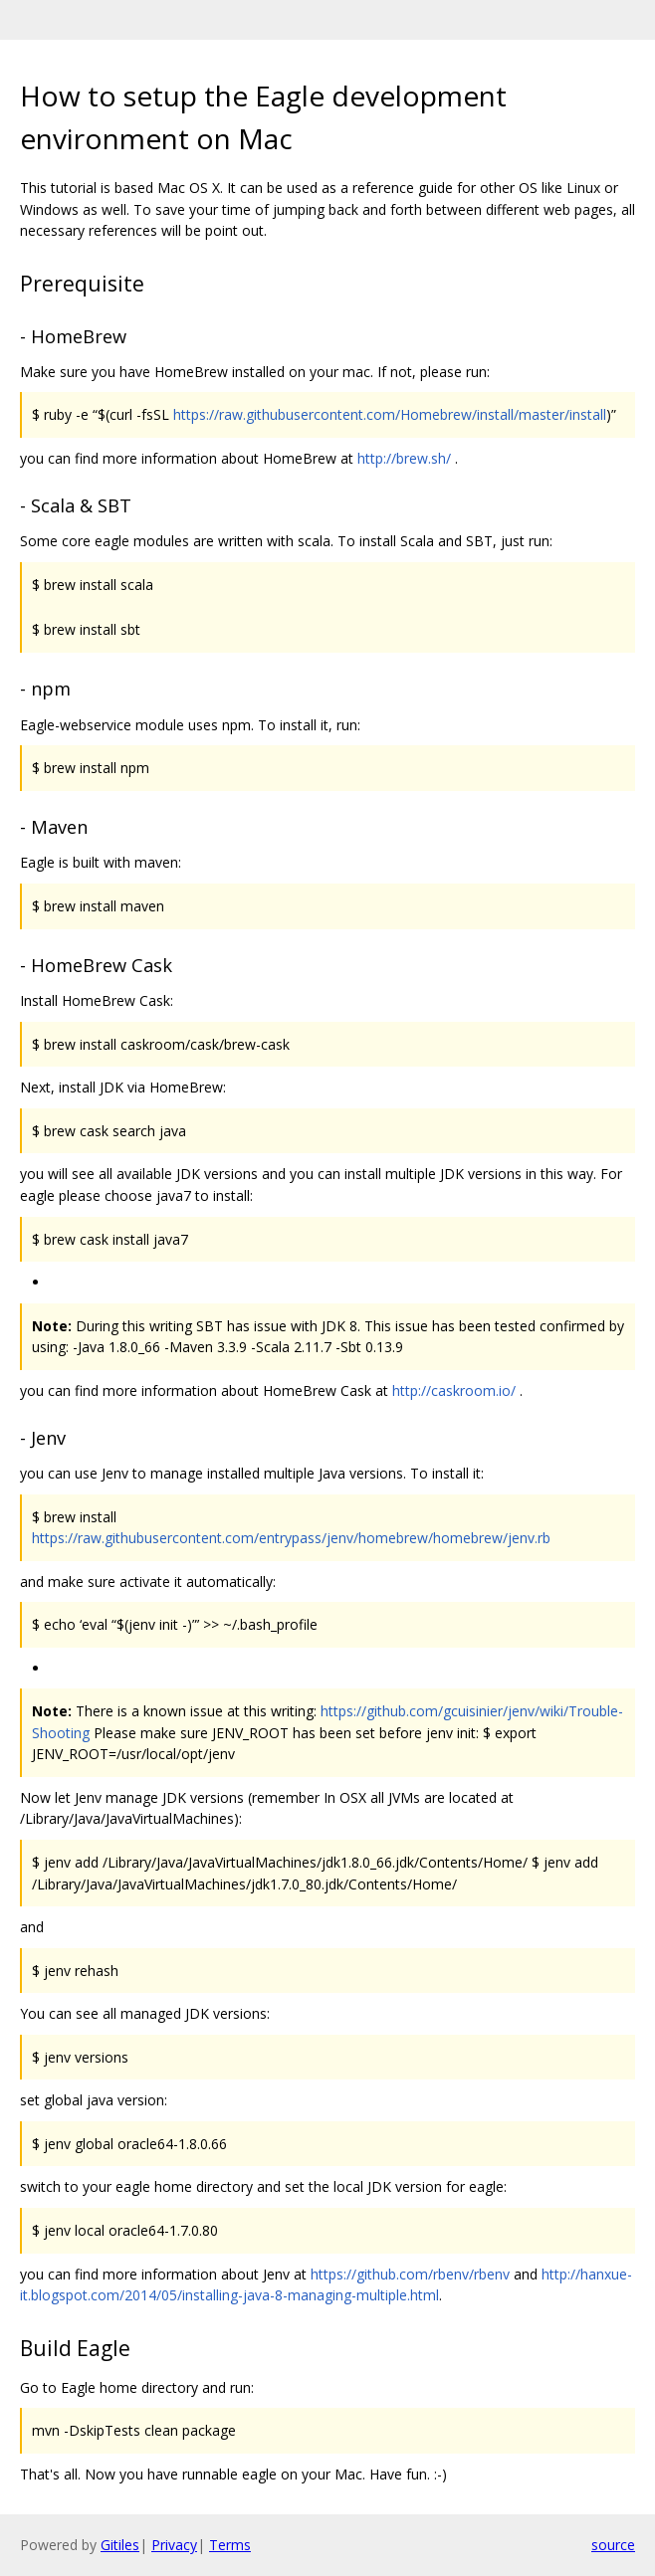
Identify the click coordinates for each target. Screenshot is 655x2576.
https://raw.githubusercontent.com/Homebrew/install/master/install (389, 414)
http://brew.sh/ (404, 458)
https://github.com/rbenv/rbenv (410, 2274)
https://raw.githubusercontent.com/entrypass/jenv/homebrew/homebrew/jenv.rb (291, 1537)
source (613, 2544)
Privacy (174, 2544)
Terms (230, 2544)
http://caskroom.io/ (454, 1390)
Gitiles (120, 2544)
